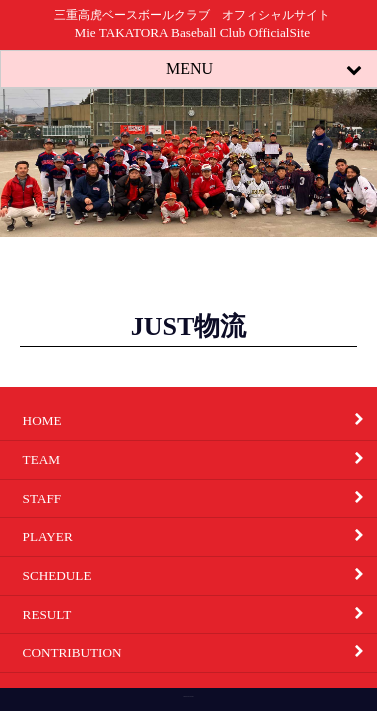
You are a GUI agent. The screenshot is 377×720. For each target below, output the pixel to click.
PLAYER (200, 537)
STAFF (200, 498)
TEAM (200, 459)
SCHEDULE (200, 575)
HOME (200, 421)
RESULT (200, 614)
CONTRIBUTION (200, 653)
